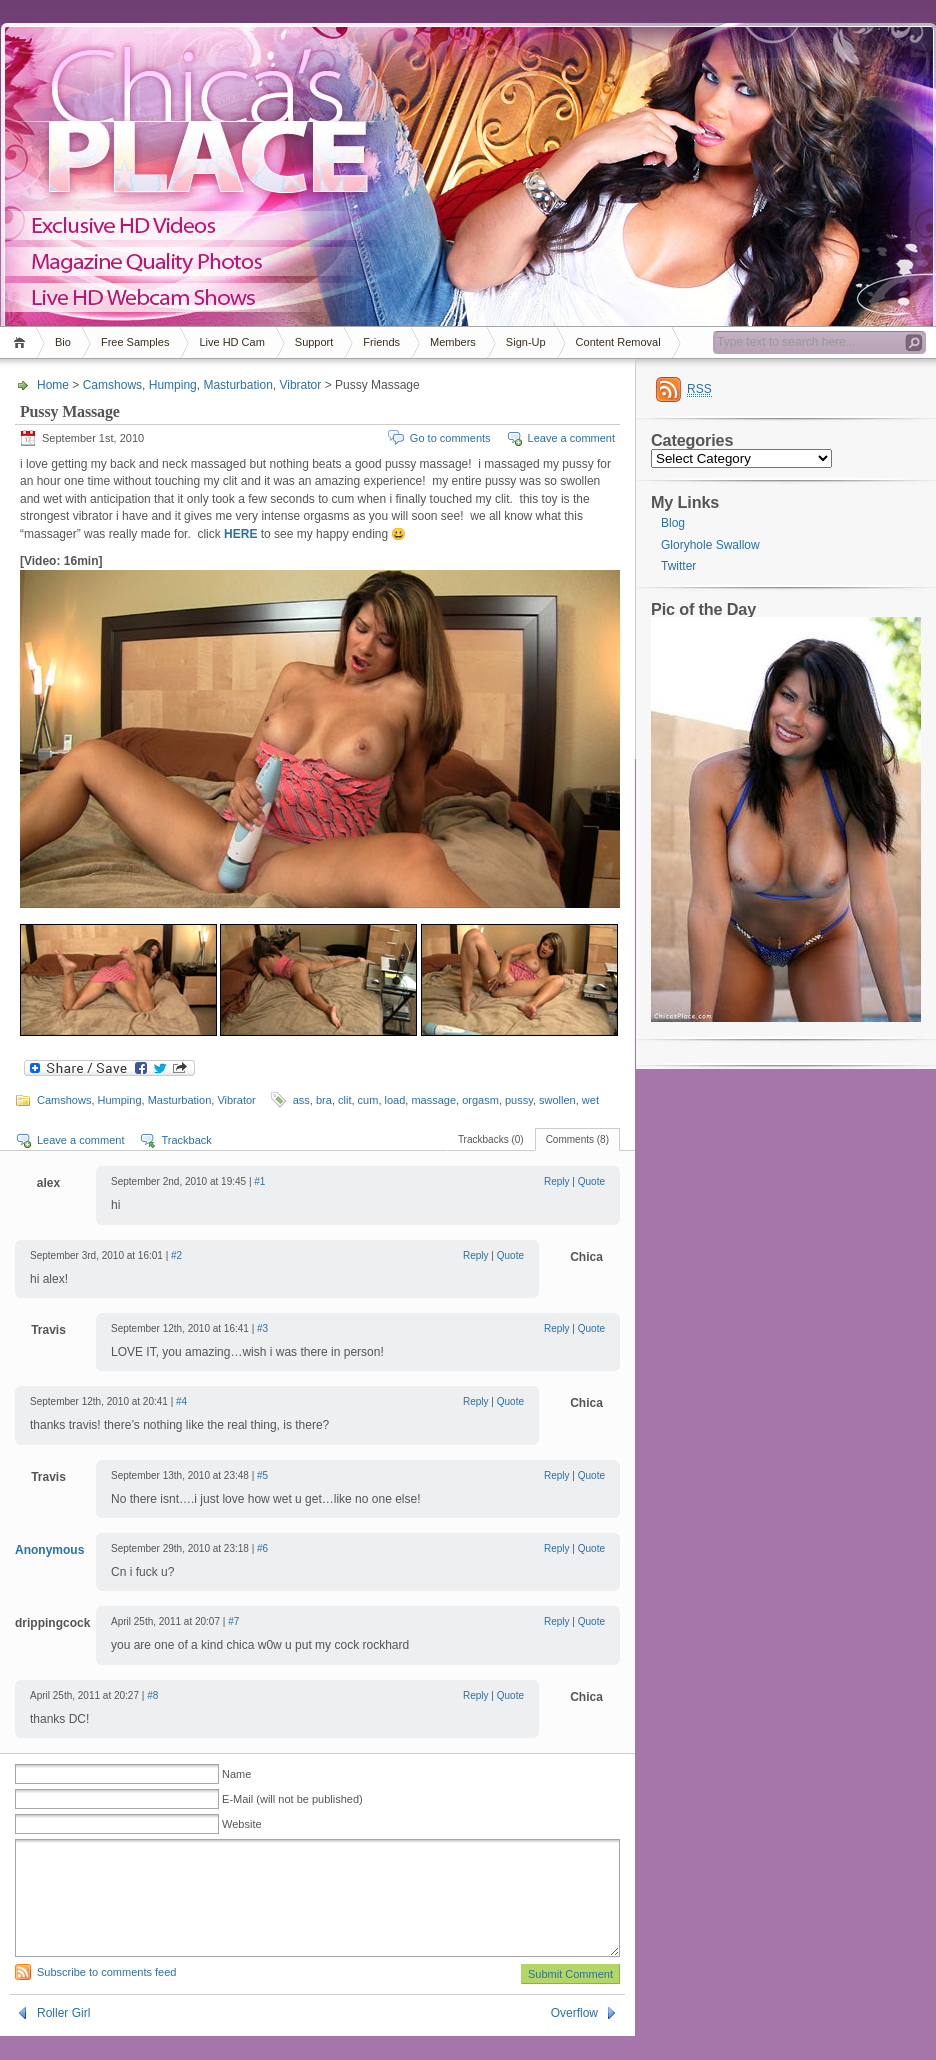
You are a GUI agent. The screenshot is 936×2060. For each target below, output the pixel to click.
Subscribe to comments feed (106, 1996)
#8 (152, 1695)
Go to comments (450, 438)
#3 (262, 1328)
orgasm (480, 1100)
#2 (176, 1255)
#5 (262, 1475)
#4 (181, 1401)
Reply (557, 1181)
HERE (240, 534)
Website (242, 1824)
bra (324, 1100)
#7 (233, 1621)
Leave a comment (571, 438)
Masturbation (237, 385)
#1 (259, 1181)
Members (453, 342)
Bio (63, 342)
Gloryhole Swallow (710, 545)
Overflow (574, 2037)
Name (236, 1774)
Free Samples (135, 342)
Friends (381, 342)
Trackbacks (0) (491, 1139)
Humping (173, 385)
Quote (591, 1181)
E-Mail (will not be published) (292, 1799)
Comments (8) (577, 1139)
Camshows (112, 385)
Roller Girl (63, 2037)
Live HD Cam (231, 342)
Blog (673, 523)
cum (368, 1100)
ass (301, 1100)
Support (314, 342)
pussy (519, 1100)
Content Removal (618, 342)
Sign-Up (526, 342)
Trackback (186, 1140)
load (395, 1100)
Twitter (678, 566)
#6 (262, 1548)
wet (590, 1100)
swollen (557, 1100)
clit (344, 1100)
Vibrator (300, 385)
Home (22, 342)
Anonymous (49, 1550)
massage (433, 1100)
